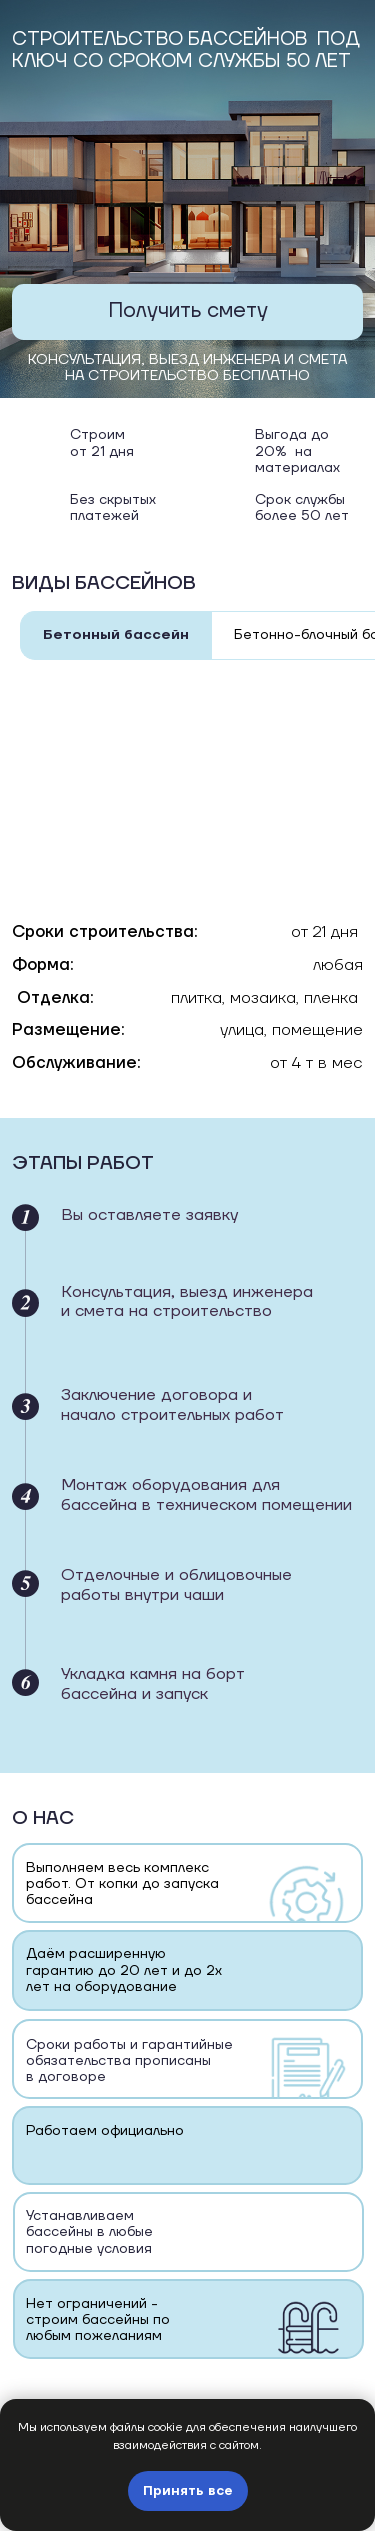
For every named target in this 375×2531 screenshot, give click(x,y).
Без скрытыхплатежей (113, 508)
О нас (43, 1818)
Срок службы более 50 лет (302, 508)
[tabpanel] (187, 901)
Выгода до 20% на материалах (297, 451)
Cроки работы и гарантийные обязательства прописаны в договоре (129, 2061)
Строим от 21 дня (102, 443)
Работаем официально (105, 2131)
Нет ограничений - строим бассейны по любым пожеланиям (98, 2320)
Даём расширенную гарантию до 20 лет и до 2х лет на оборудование (124, 1970)
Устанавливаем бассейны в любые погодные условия (89, 2232)
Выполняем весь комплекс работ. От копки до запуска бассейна (122, 1884)
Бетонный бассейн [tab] (116, 635)
